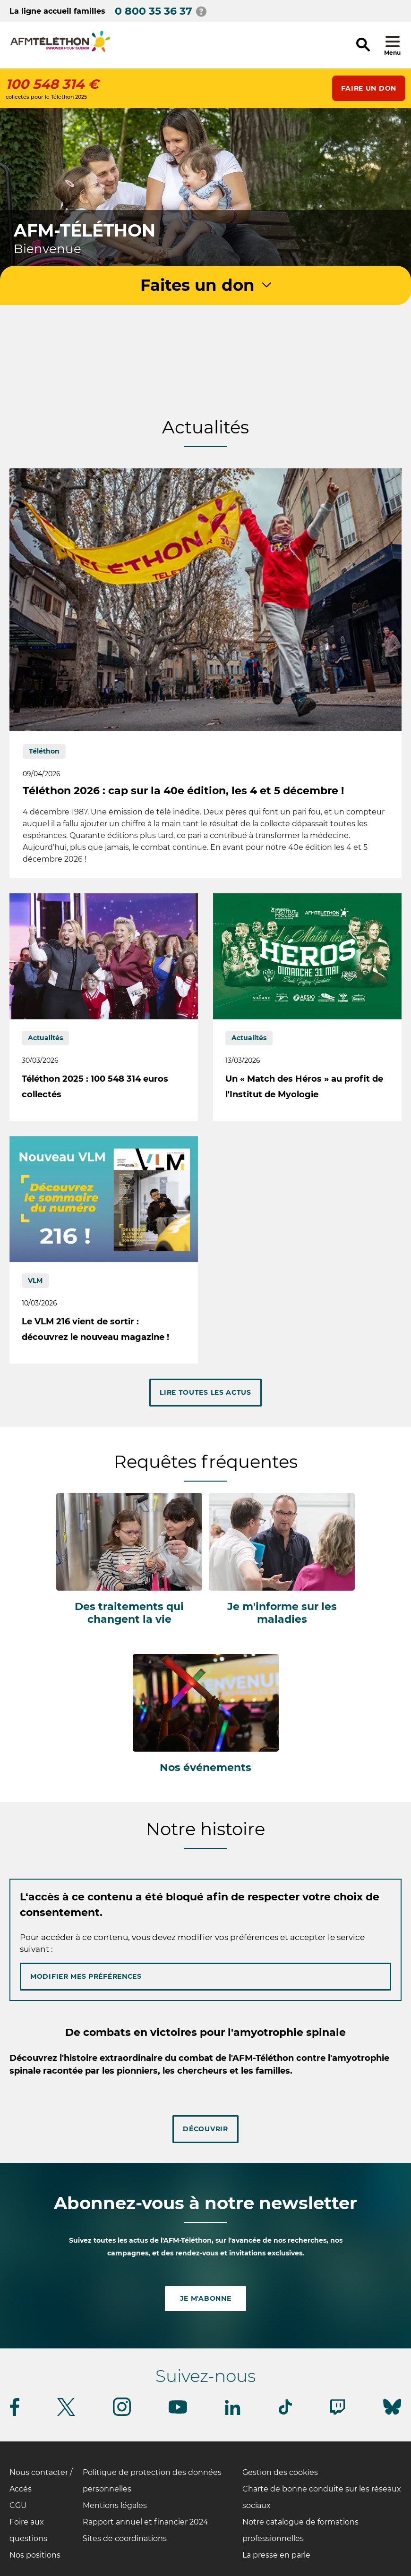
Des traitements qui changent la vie (129, 1613)
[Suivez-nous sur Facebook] (14, 2414)
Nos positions (34, 2555)
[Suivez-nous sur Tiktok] (285, 2413)
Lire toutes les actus (205, 1392)
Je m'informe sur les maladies (282, 1613)
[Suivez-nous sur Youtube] (178, 2412)
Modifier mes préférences (86, 1976)
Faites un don (197, 285)
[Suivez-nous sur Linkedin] (233, 2413)
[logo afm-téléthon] (60, 42)
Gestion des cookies (280, 2472)
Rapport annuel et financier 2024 (145, 2521)
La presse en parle (276, 2555)
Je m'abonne (205, 2298)
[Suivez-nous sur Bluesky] (392, 2415)
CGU (18, 2505)
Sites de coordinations (125, 2538)
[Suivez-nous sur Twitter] (66, 2414)
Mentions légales (115, 2505)
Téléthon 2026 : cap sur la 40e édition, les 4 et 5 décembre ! (183, 790)
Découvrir (205, 2129)
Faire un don (368, 88)
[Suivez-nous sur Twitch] (337, 2413)
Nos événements (205, 1767)
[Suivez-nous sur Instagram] (122, 2414)
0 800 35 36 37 (153, 11)
